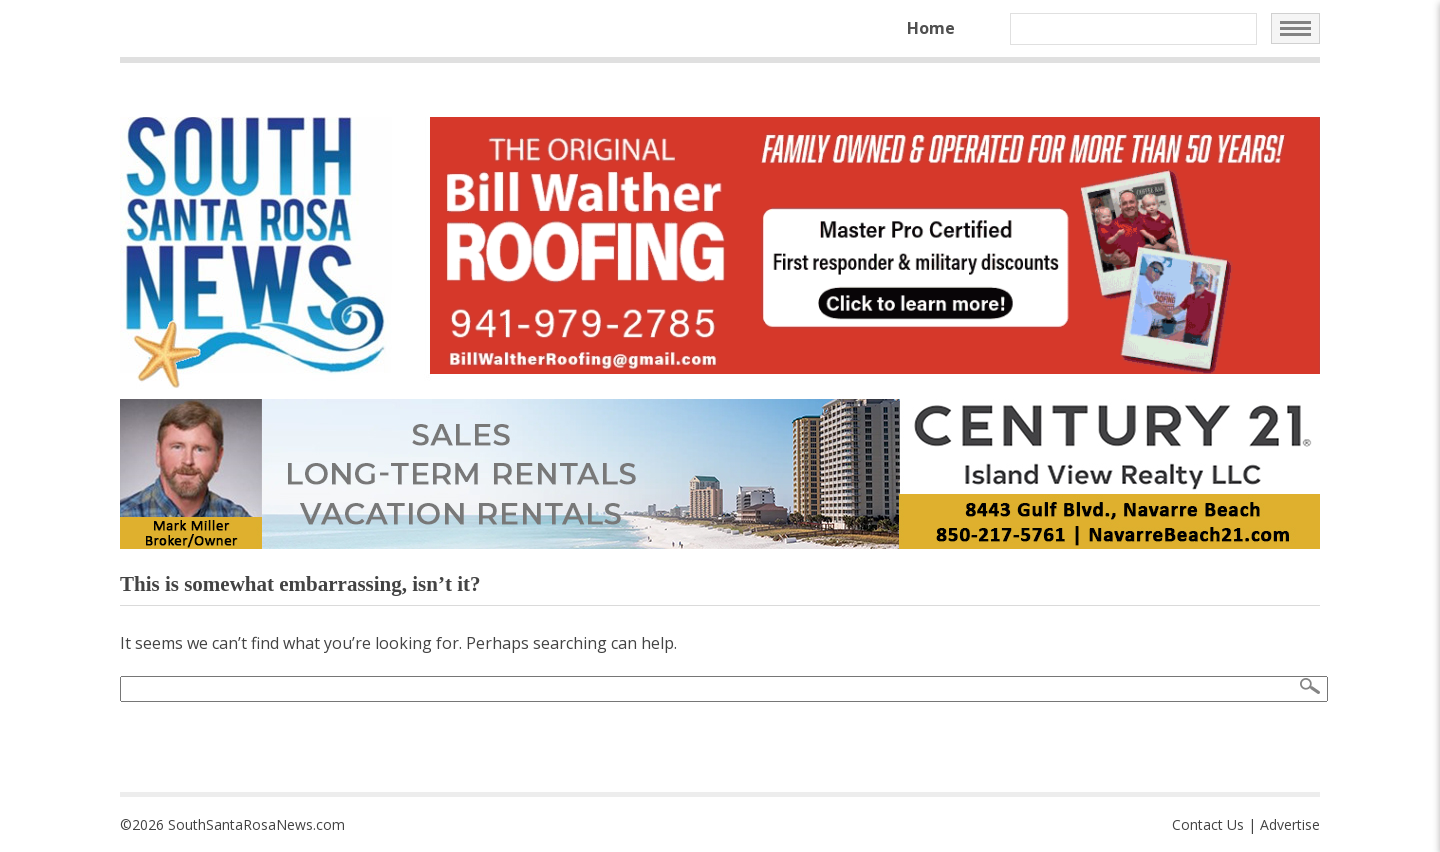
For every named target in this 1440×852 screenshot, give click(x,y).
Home (931, 28)
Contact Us (1208, 824)
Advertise (1290, 824)
